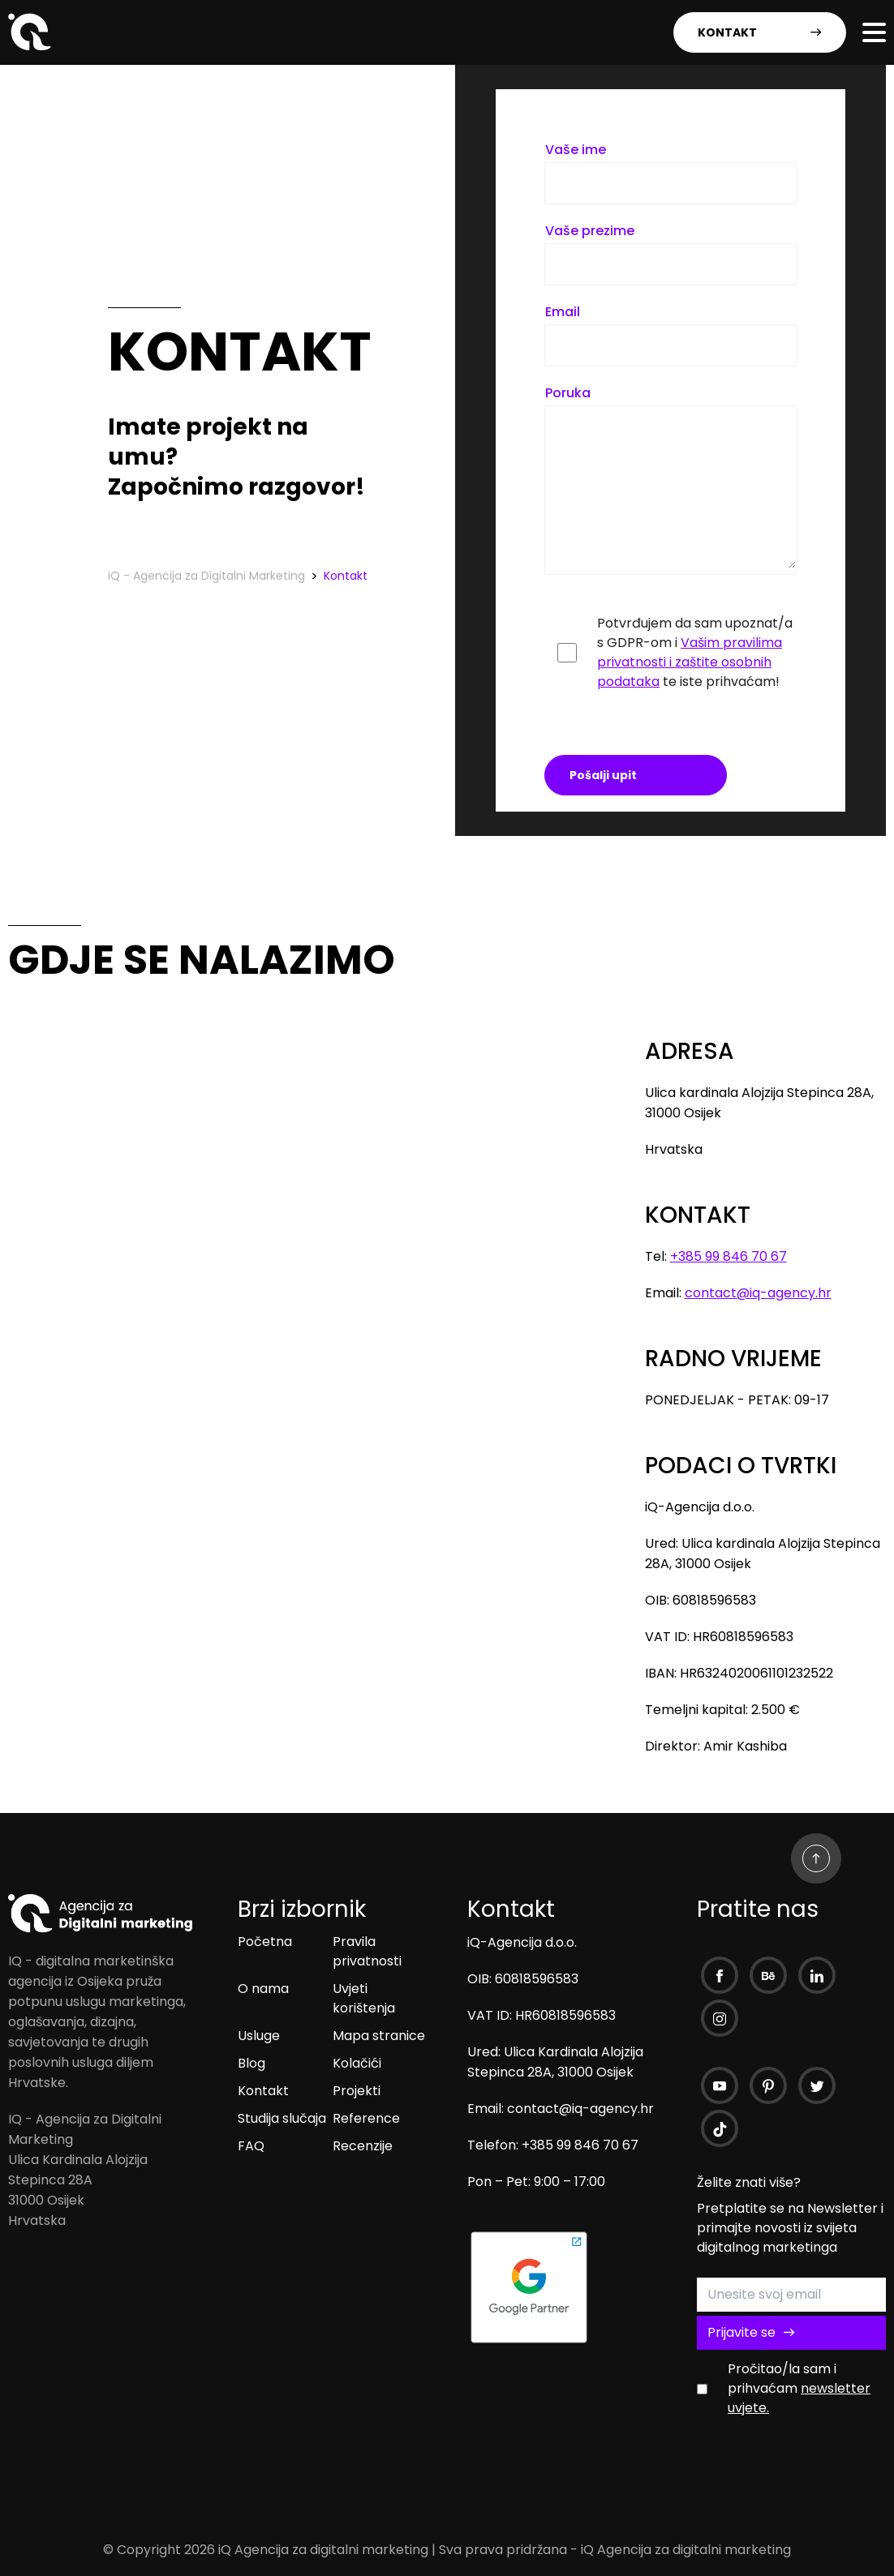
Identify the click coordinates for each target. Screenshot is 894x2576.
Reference (366, 2118)
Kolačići (357, 2063)
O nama (263, 1988)
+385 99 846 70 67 (728, 1256)
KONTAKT (760, 32)
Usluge (259, 2035)
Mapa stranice (379, 2035)
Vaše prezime (589, 230)
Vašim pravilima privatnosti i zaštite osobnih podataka (689, 662)
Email (562, 311)
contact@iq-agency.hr (758, 1293)
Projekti (356, 2090)
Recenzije (363, 2146)
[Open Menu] (874, 32)
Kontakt (263, 2090)
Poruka (568, 393)
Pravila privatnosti (367, 1951)
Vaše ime (575, 149)
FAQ (251, 2146)
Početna (265, 1941)
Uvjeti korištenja (364, 1998)
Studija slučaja (282, 2118)
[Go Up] (816, 1858)
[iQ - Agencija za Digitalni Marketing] (31, 45)
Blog (251, 2063)
